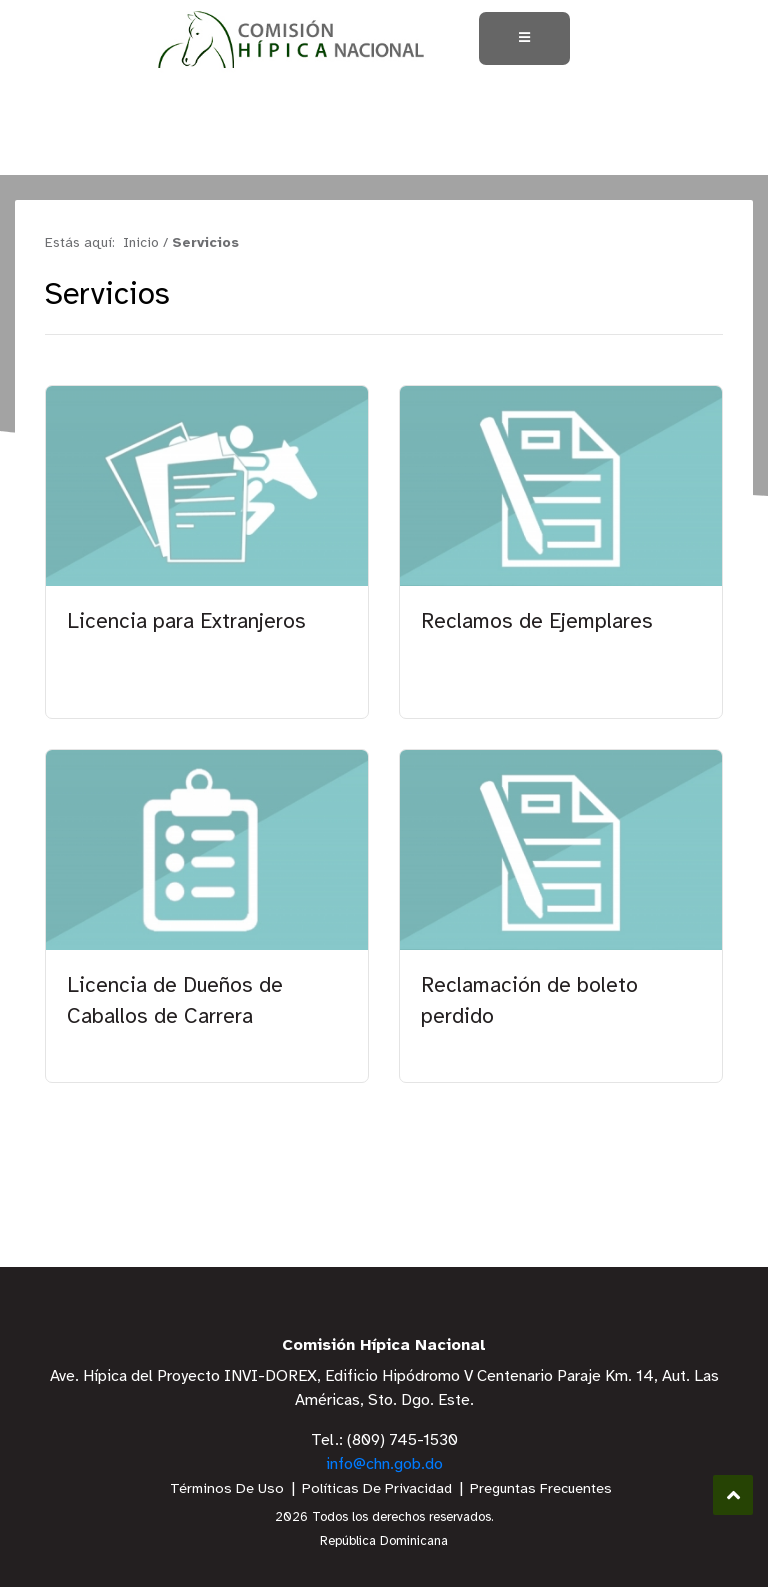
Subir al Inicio (733, 1495)
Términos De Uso (227, 1489)
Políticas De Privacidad (377, 1489)
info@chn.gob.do (384, 1464)
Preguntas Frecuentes (541, 1489)
